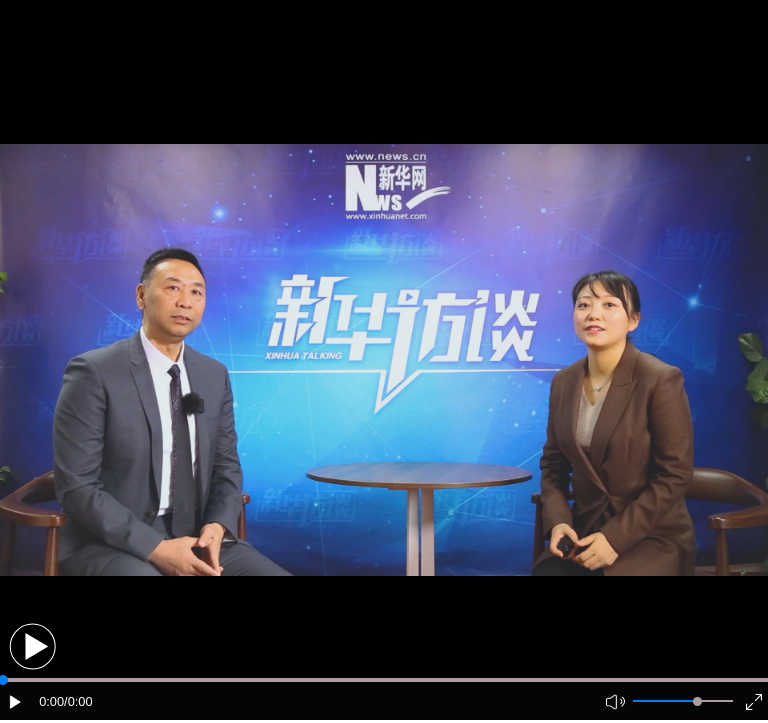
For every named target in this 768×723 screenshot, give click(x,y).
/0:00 (78, 701)
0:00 (51, 701)
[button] (32, 646)
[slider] (697, 701)
